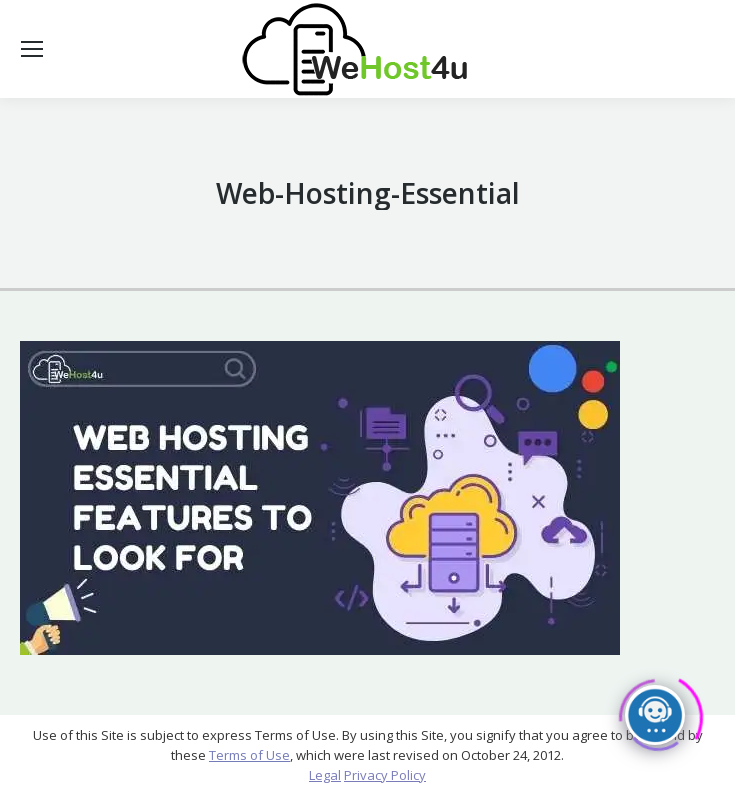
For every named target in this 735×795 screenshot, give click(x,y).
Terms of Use (249, 755)
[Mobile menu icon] (32, 49)
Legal (325, 775)
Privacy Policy (385, 775)
